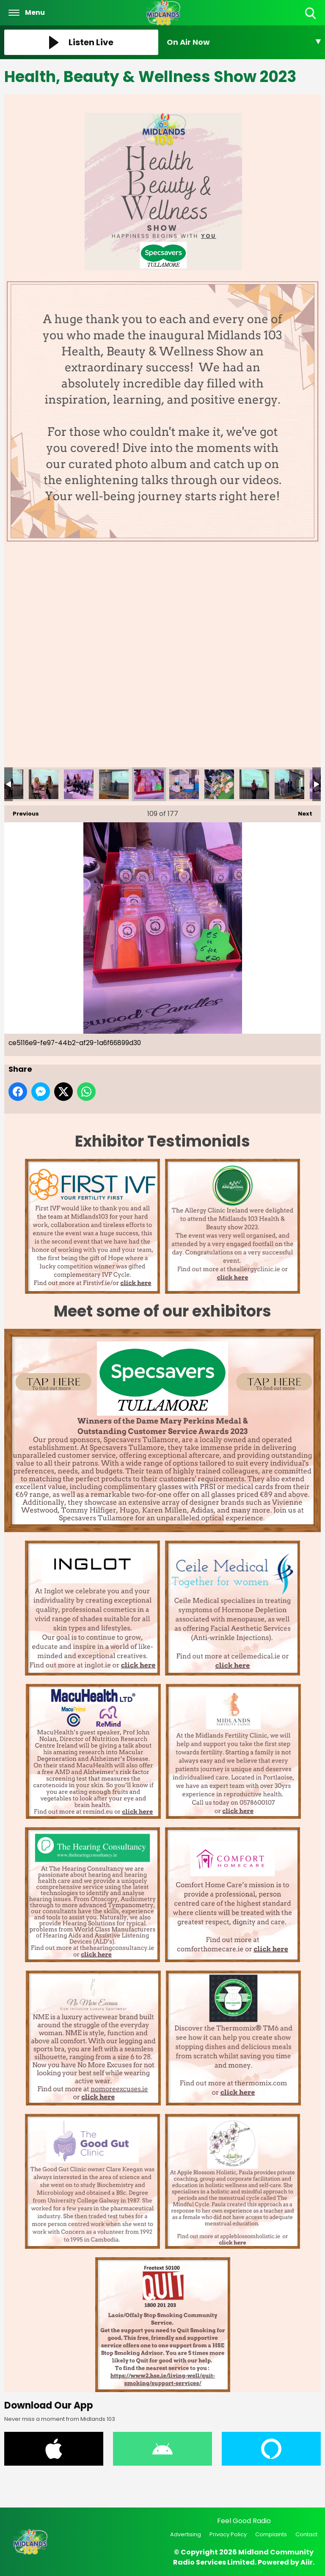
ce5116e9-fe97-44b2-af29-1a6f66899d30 (149, 784)
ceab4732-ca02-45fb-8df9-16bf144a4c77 (184, 784)
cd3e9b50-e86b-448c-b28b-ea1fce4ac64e (79, 784)
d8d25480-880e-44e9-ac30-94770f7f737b (289, 784)
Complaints (271, 2534)
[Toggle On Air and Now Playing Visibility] (244, 42)
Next (300, 811)
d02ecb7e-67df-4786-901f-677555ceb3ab (219, 784)
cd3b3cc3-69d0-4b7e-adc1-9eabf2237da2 (43, 784)
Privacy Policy (228, 2534)
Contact (306, 2534)
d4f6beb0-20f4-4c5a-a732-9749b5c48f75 (254, 784)
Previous (21, 811)
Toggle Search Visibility (311, 13)
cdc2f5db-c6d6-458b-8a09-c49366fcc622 (114, 784)
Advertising (185, 2534)
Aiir (306, 2562)
